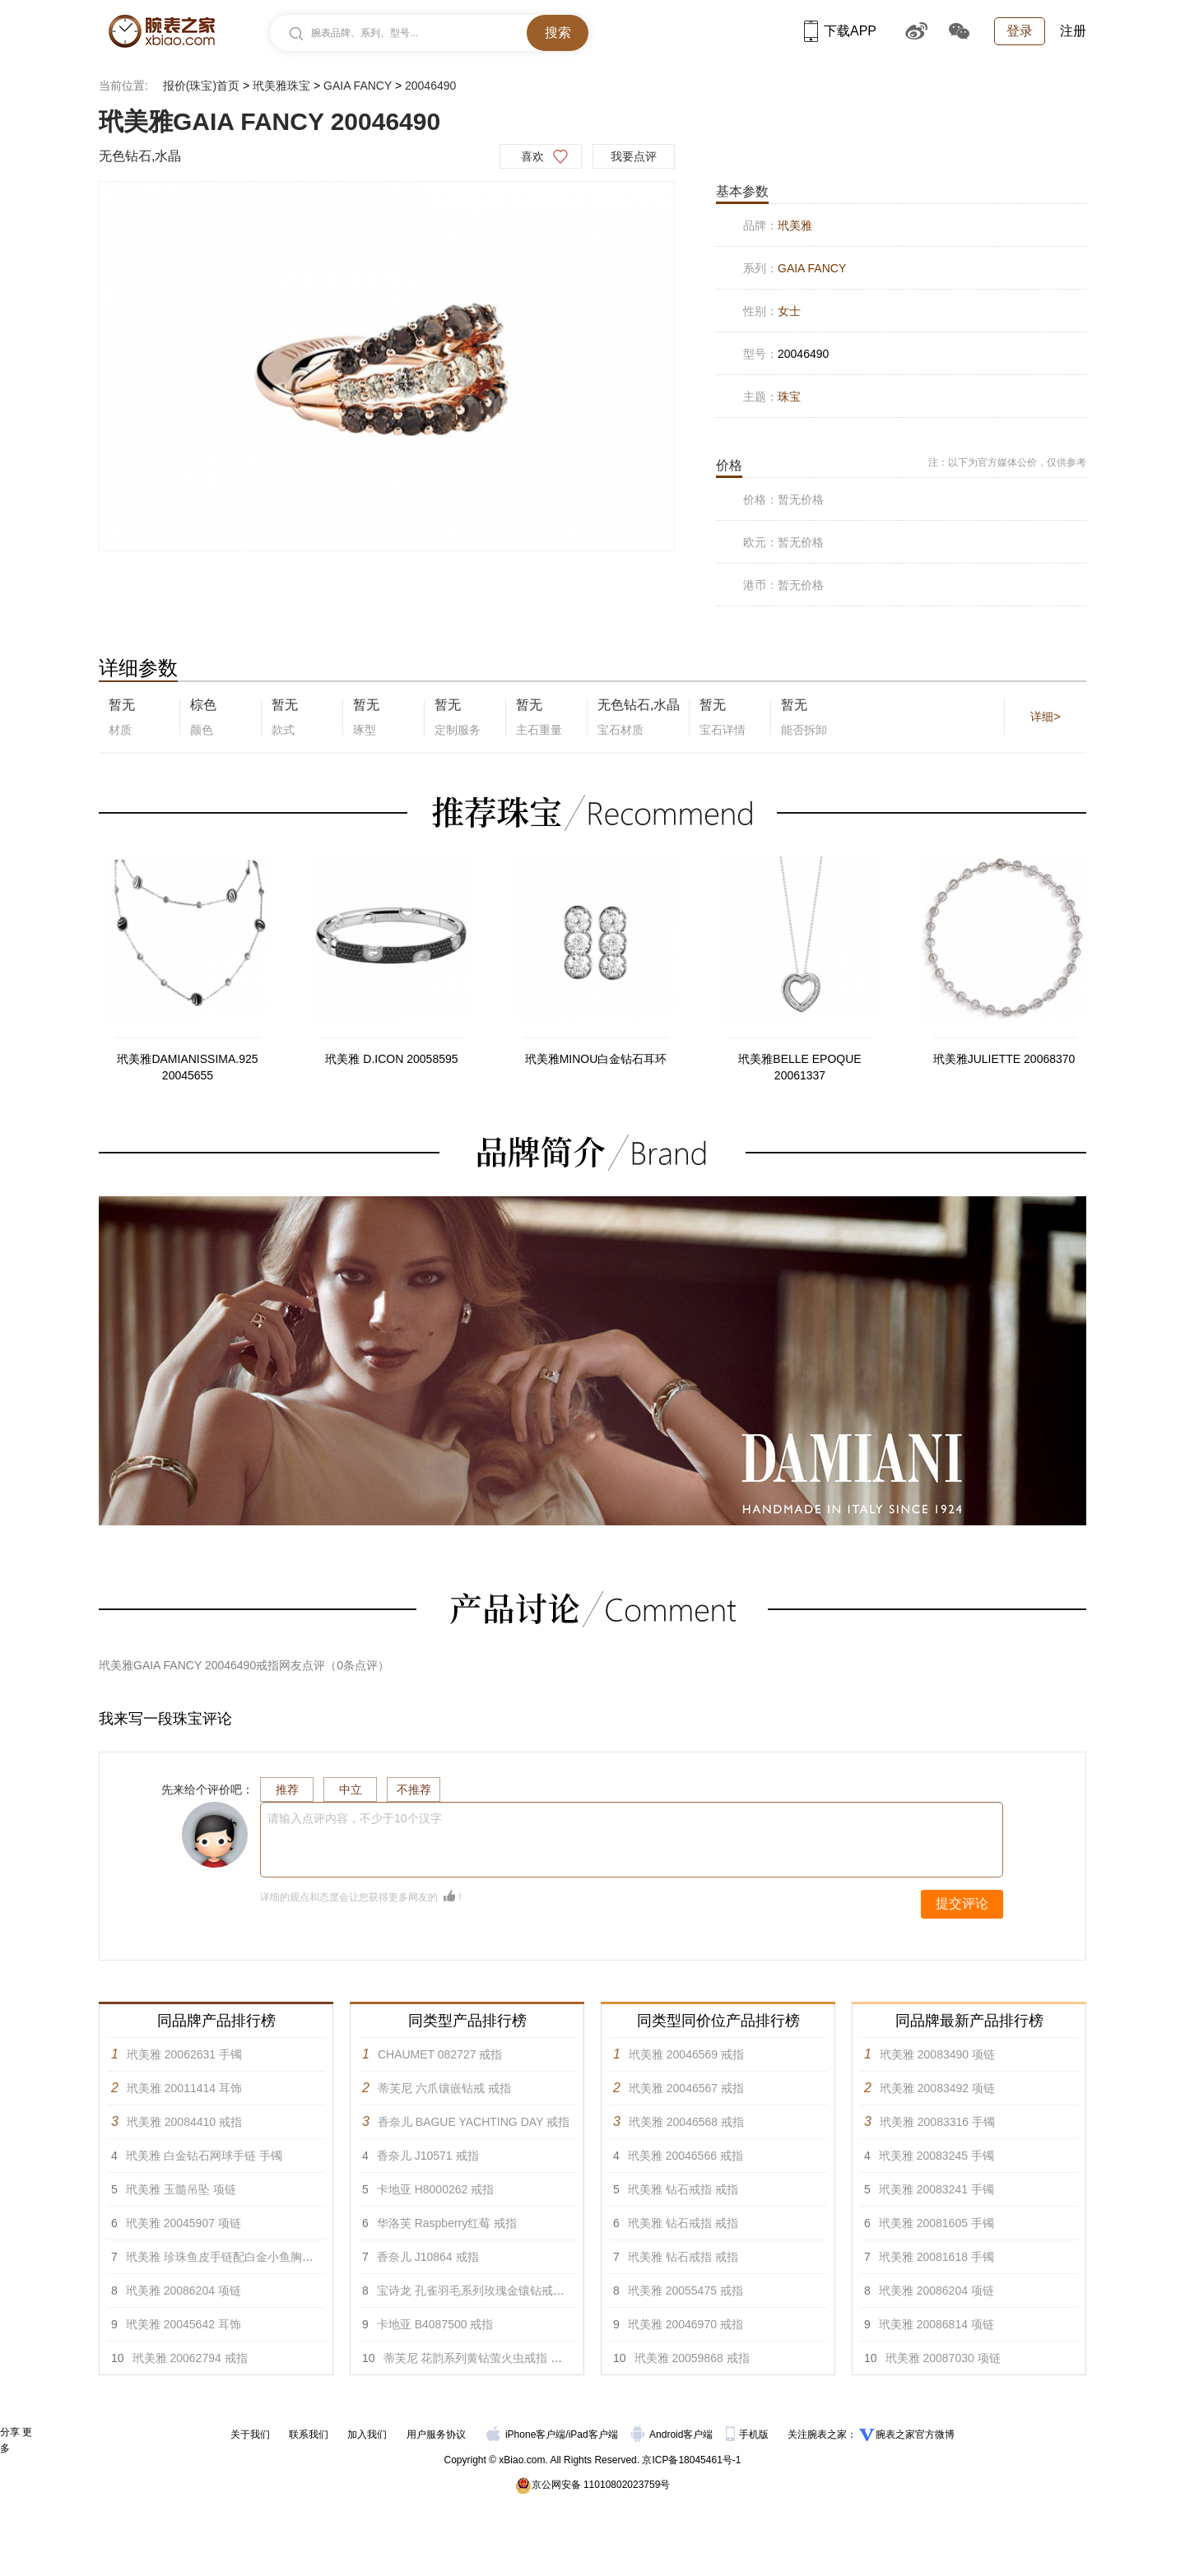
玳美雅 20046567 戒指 (686, 2088)
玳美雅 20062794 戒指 (190, 2358)
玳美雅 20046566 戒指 (685, 2155)
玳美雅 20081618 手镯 (936, 2256)
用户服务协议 (436, 2434)
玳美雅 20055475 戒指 (685, 2290)
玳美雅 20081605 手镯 (936, 2223)
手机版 (748, 2434)
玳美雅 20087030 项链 (943, 2358)
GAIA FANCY (357, 85)
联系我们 (308, 2434)
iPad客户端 (593, 2434)
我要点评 (634, 156)
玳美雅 (795, 225)
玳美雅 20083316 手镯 (937, 2121)
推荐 (287, 1789)
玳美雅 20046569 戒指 (686, 2054)
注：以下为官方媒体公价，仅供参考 (1007, 462)
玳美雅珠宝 (281, 85)
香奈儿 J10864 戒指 (428, 2256)
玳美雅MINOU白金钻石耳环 (596, 1058)
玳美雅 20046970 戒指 (685, 2324)
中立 (350, 1789)
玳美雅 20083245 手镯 (936, 2155)
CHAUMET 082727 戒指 (440, 2054)
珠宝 (789, 396)
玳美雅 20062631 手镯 (184, 2054)
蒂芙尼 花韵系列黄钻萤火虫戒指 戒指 (478, 2358)
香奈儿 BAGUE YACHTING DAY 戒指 (473, 2121)
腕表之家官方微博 (915, 2434)
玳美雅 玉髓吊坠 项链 (181, 2189)
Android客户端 (673, 2434)
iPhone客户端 (525, 2434)
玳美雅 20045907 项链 (183, 2223)
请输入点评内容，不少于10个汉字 (354, 1818)
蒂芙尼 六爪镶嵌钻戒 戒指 (444, 2088)
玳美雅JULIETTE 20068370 (1004, 1058)
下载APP (840, 31)
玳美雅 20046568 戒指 (686, 2121)
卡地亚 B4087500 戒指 (435, 2324)
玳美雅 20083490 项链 (937, 2054)
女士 (789, 311)
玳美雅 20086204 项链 (183, 2290)
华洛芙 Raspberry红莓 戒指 (447, 2223)
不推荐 (414, 1789)
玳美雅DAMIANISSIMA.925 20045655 (187, 1067)
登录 (1019, 31)
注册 (1073, 31)
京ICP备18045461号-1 (691, 2460)
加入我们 (367, 2434)
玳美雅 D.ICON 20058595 (391, 1058)
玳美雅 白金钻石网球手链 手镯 (204, 2155)
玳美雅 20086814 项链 (936, 2324)
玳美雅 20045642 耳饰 (183, 2324)
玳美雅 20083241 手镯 (936, 2189)
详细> (1045, 716)
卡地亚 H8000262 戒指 (435, 2189)
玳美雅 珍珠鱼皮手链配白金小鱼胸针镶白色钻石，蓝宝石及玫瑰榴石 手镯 (313, 2256)
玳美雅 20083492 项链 (937, 2088)
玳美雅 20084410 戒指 (184, 2121)
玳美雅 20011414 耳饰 (184, 2088)
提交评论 (962, 1903)
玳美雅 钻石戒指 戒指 (683, 2189)
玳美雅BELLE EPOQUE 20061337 (799, 1067)
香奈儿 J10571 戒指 (428, 2155)
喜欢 (532, 156)
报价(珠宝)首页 (201, 85)
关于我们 (250, 2434)
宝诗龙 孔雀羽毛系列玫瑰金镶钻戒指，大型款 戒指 (507, 2290)
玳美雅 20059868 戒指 (692, 2358)
